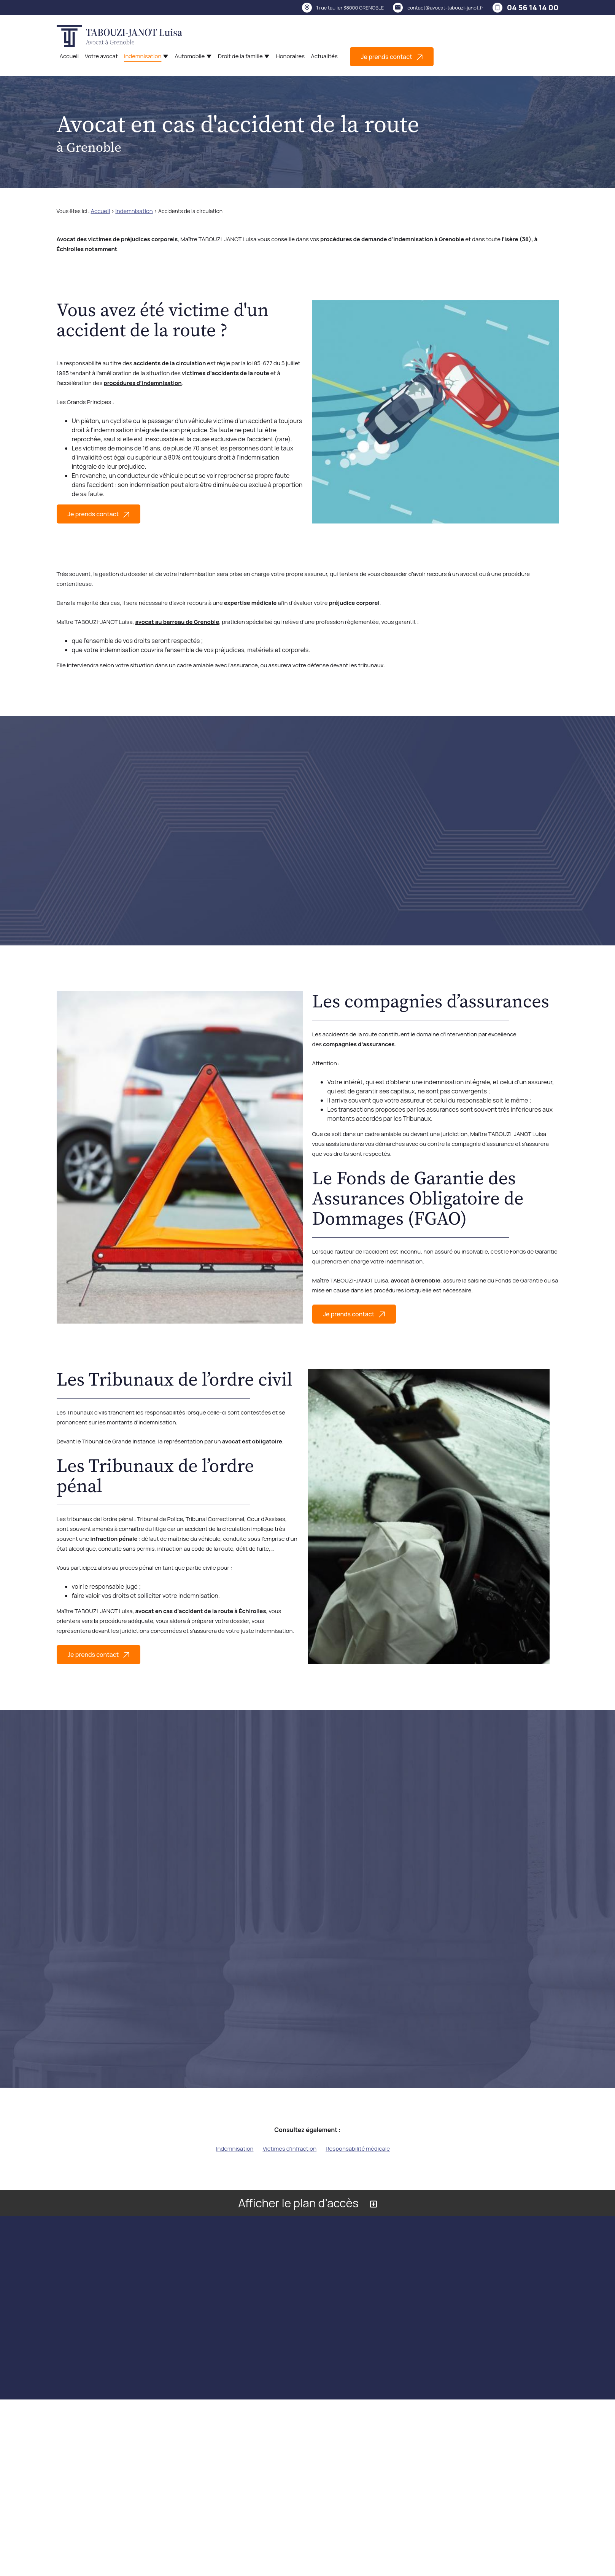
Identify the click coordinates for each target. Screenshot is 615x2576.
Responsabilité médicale (358, 2149)
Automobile (190, 56)
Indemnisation (142, 56)
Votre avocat (101, 56)
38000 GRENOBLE (350, 7)
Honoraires (290, 56)
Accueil (69, 56)
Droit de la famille (240, 56)
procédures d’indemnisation (142, 383)
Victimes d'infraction (289, 2149)
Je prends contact (392, 57)
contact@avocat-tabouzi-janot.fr (445, 7)
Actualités (324, 56)
